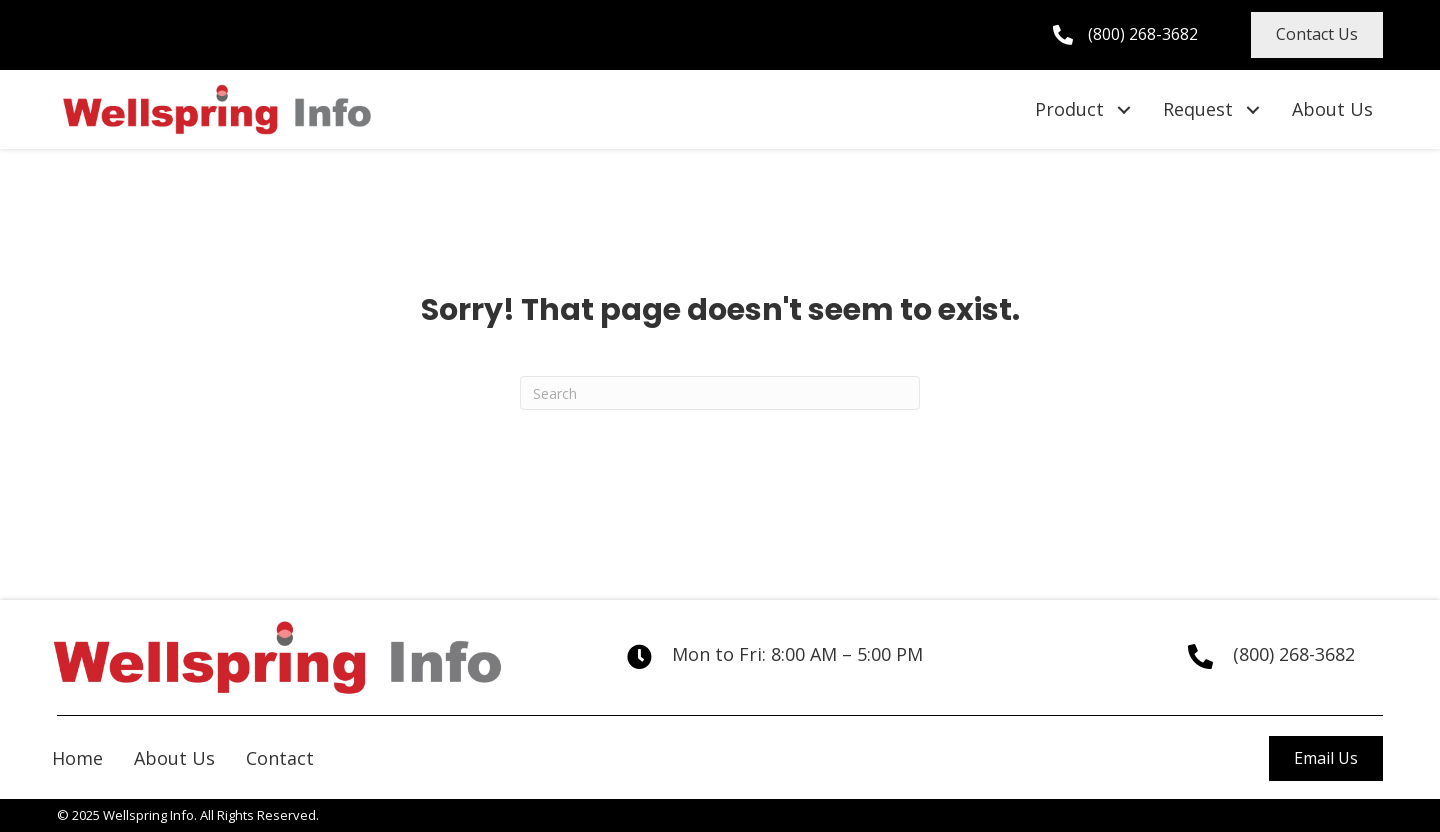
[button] (1317, 35)
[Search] (720, 393)
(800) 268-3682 (1143, 34)
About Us (174, 758)
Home (77, 758)
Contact (280, 758)
